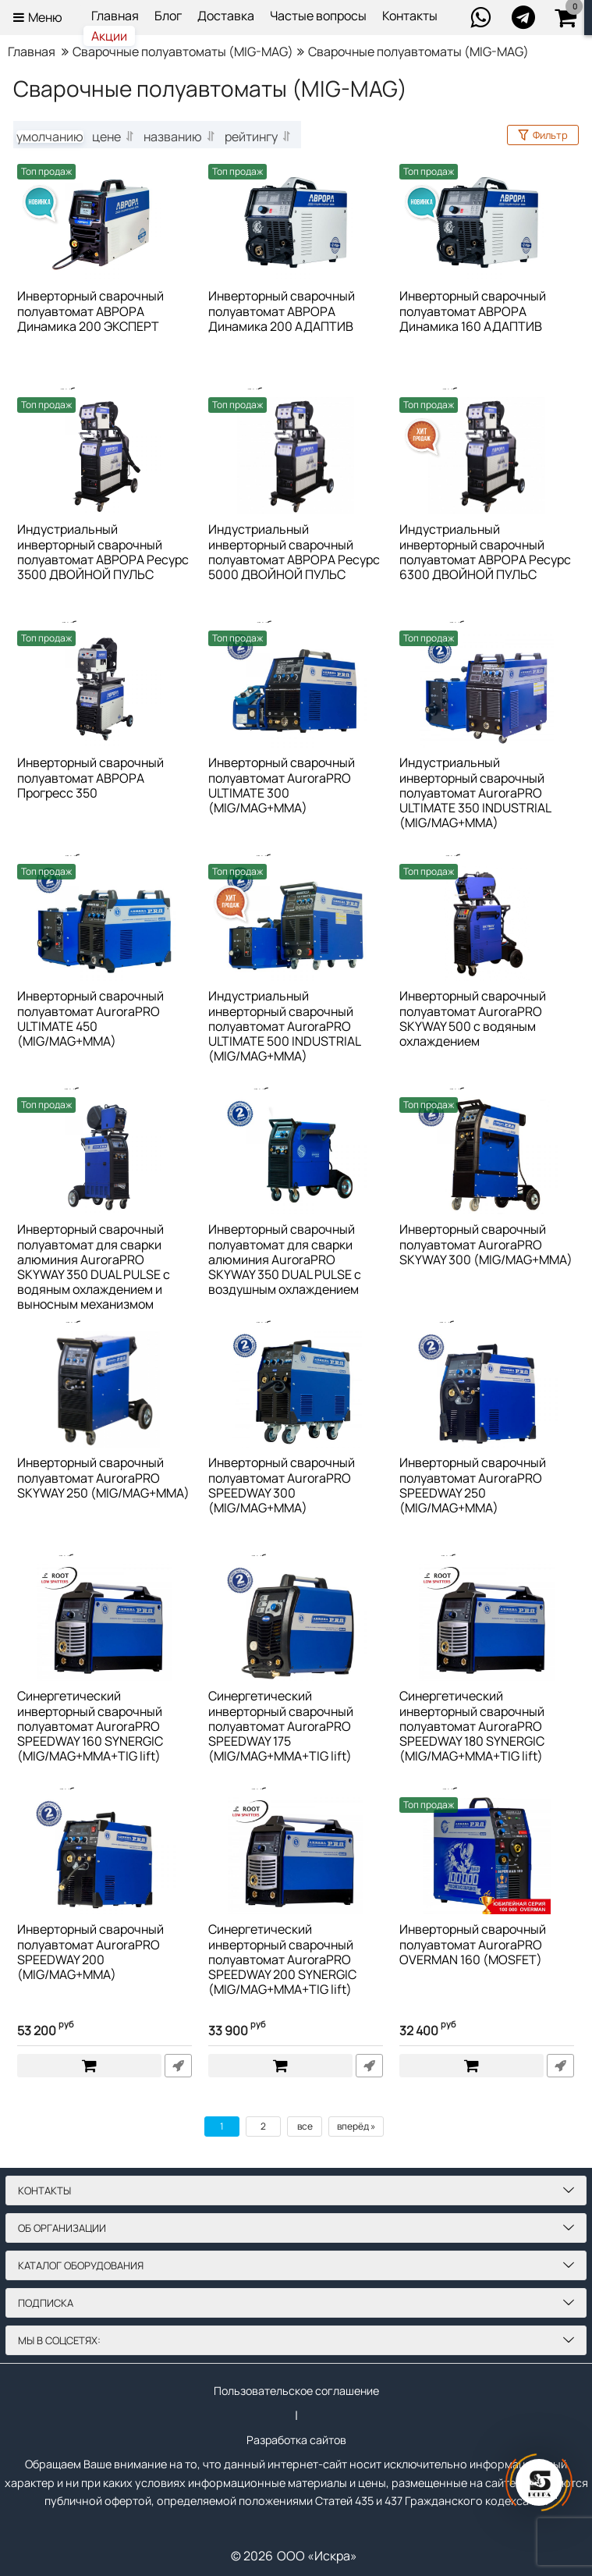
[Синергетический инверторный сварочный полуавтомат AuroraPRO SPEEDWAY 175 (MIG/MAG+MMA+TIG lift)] (295, 1622)
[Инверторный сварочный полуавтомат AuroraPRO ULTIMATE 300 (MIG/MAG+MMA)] (295, 689)
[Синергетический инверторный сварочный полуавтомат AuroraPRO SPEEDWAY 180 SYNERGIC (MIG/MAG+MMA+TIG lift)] (486, 1622)
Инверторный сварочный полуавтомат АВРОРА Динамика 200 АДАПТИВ (281, 311)
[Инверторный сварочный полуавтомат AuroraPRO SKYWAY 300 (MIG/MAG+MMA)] (486, 1155)
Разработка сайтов (296, 2438)
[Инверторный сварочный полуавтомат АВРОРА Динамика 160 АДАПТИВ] (486, 222)
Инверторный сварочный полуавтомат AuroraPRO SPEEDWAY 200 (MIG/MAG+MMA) (90, 1952)
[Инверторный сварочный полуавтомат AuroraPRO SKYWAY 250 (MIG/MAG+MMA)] (104, 1389)
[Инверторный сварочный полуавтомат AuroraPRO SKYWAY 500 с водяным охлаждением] (486, 922)
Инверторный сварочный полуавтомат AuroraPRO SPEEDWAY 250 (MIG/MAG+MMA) (472, 1485)
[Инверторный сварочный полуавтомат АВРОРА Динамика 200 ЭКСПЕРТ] (104, 222)
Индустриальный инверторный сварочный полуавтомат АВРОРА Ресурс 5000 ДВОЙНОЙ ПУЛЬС (294, 552)
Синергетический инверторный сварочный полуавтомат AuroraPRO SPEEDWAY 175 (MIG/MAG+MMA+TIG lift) (280, 1726)
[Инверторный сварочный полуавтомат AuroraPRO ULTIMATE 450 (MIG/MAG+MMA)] (104, 922)
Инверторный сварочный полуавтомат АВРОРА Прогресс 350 (90, 778)
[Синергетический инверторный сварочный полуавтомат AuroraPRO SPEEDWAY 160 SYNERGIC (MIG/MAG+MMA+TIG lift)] (104, 1622)
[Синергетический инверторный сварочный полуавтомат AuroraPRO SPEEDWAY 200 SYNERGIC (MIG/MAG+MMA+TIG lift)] (295, 1855)
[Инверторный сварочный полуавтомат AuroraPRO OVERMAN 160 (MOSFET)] (486, 1855)
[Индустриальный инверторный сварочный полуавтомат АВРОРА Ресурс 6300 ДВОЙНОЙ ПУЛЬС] (486, 455)
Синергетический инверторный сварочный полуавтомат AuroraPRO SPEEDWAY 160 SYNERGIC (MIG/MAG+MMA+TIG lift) (90, 1726)
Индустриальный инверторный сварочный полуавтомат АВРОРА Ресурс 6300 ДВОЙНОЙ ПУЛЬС (485, 552)
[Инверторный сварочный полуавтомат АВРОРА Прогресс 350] (104, 689)
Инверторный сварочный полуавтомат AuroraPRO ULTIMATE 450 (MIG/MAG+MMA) (90, 1019)
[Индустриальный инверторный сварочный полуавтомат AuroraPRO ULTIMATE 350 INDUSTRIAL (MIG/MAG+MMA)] (486, 689)
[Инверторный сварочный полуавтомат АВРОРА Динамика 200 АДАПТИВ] (295, 222)
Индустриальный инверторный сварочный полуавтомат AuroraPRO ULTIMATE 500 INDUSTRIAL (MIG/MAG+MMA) (284, 1026)
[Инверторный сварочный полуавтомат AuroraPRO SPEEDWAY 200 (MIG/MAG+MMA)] (104, 1855)
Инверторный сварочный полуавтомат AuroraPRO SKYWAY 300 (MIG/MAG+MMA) (486, 1244)
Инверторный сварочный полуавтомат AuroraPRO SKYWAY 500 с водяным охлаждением (472, 1019)
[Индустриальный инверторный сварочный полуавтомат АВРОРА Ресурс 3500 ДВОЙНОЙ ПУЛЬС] (104, 455)
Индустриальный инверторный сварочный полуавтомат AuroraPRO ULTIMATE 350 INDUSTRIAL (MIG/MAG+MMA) (475, 793)
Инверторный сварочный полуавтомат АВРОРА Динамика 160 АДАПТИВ (472, 311)
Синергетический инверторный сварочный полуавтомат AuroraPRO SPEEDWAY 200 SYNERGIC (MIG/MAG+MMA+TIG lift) (282, 1960)
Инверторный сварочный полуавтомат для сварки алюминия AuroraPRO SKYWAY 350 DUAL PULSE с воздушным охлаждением (284, 1260)
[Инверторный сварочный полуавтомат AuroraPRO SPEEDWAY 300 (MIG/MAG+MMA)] (295, 1389)
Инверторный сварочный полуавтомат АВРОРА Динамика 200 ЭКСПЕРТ (90, 311)
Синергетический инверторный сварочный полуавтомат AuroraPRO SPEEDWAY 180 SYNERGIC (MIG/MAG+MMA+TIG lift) (471, 1726)
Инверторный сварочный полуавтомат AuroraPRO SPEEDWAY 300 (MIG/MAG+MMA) (281, 1485)
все (305, 2126)
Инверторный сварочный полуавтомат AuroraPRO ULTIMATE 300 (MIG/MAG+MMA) (281, 785)
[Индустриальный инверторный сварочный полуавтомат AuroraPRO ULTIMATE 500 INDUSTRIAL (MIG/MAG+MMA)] (295, 922)
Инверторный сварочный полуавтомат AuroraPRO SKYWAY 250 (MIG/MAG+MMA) (103, 1478)
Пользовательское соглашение (296, 2388)
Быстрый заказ (178, 2065)
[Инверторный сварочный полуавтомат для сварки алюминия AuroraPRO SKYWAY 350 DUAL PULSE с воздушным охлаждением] (295, 1155)
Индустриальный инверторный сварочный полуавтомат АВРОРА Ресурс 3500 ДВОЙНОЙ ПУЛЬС (103, 552)
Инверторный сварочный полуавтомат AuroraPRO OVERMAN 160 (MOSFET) (472, 1944)
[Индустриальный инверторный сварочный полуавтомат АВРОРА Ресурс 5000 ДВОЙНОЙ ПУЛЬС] (295, 455)
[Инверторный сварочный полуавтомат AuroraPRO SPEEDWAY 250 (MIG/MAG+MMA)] (486, 1389)
